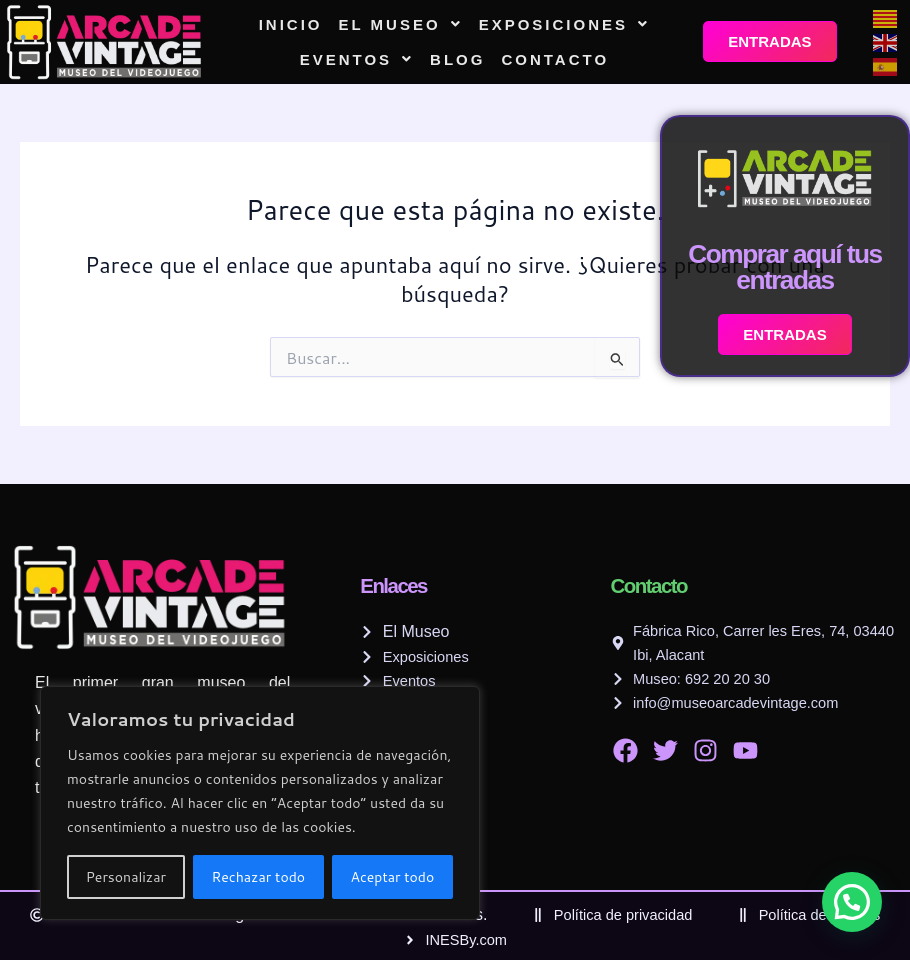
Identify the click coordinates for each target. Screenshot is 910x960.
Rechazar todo (258, 877)
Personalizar (126, 877)
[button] (401, 24)
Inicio (291, 24)
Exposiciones (564, 24)
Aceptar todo (393, 877)
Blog (457, 59)
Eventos (357, 59)
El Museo (401, 24)
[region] (260, 803)
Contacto (555, 59)
